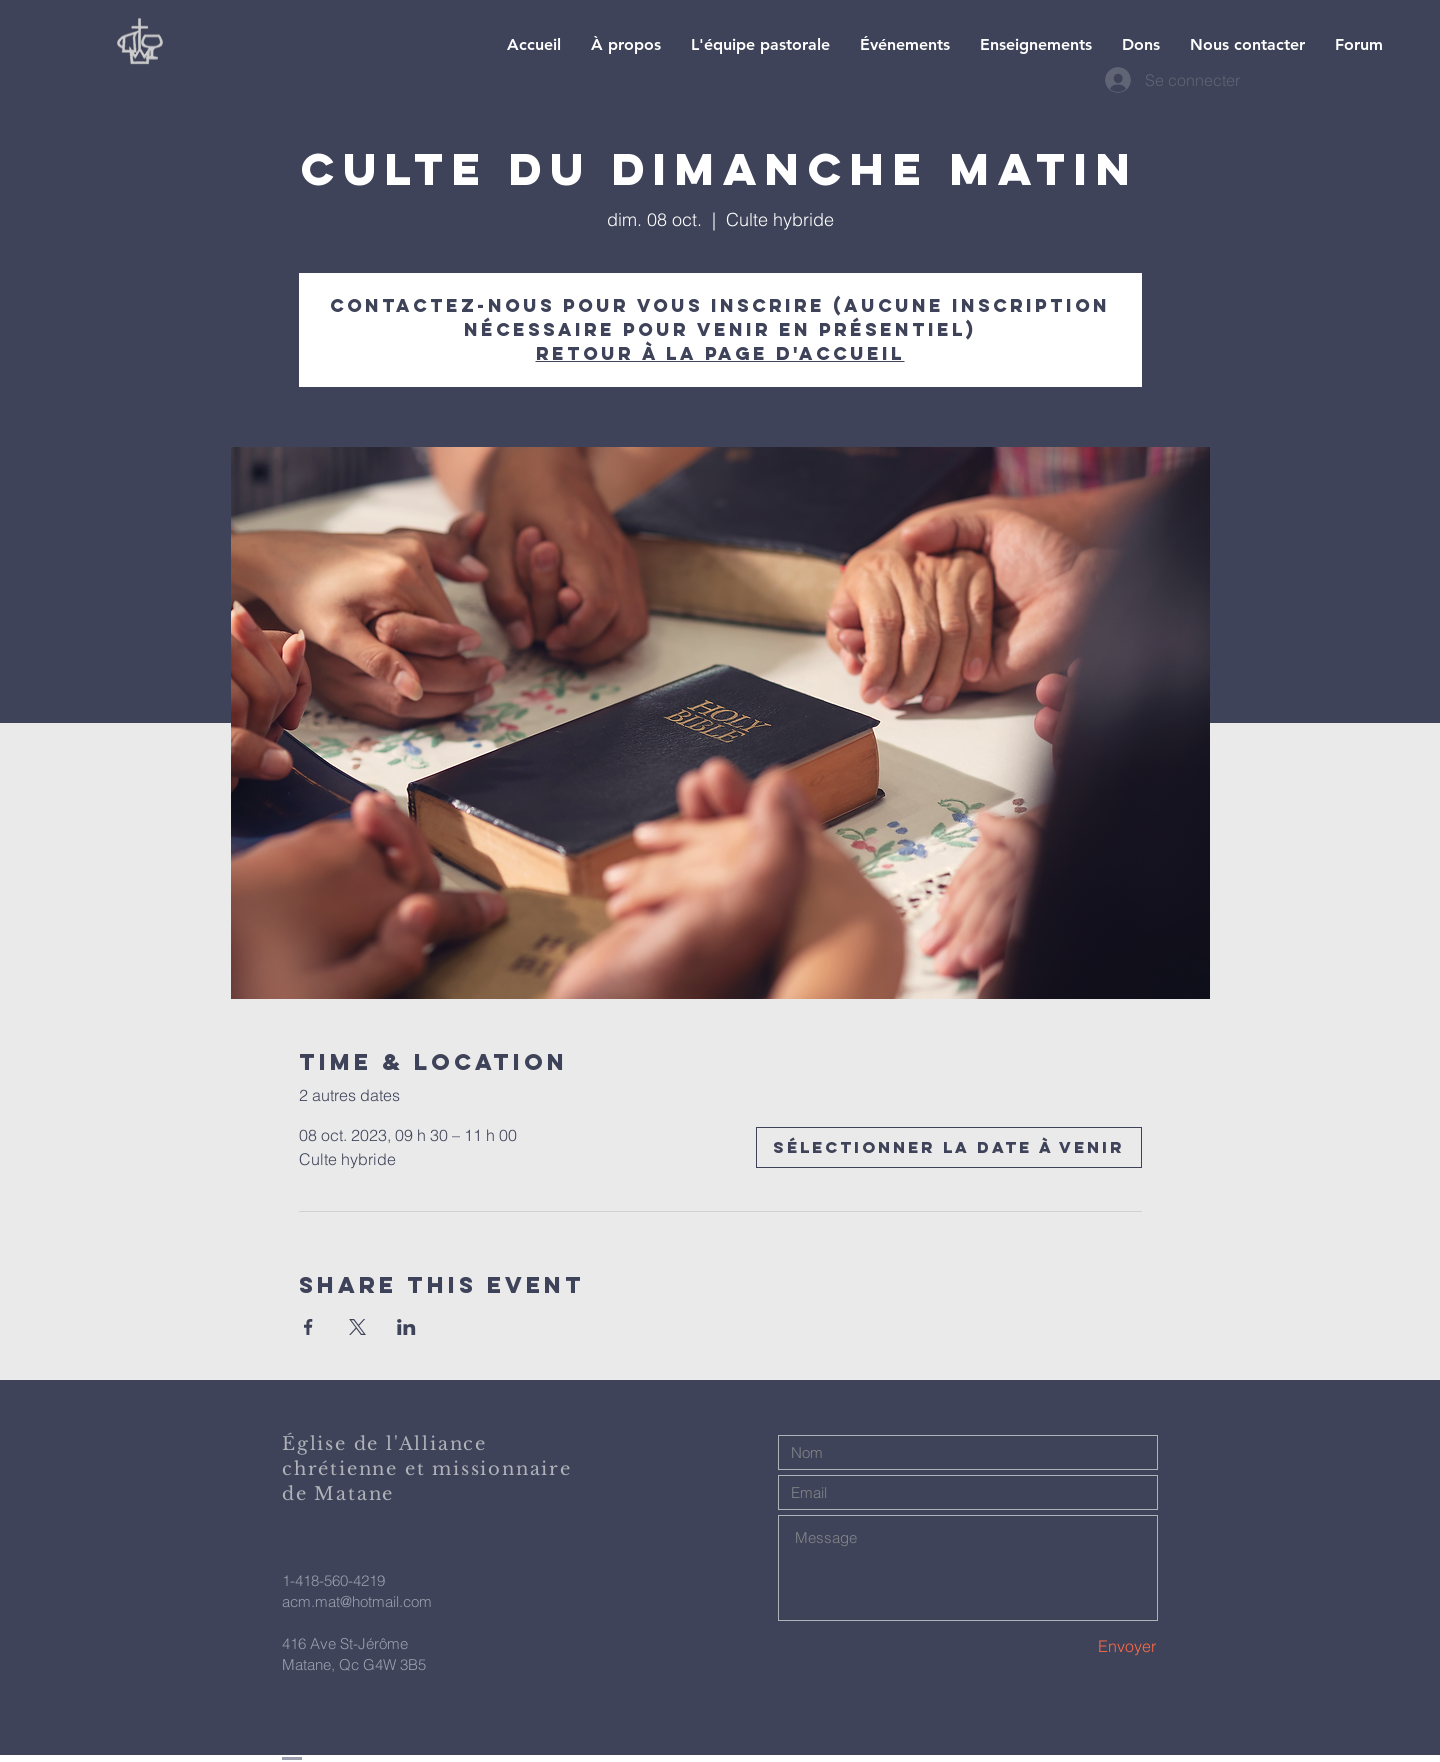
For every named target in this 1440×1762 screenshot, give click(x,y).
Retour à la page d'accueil (720, 353)
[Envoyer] (1086, 1646)
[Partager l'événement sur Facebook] (308, 1327)
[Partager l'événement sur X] (357, 1327)
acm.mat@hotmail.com (357, 1601)
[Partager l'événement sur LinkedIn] (406, 1327)
